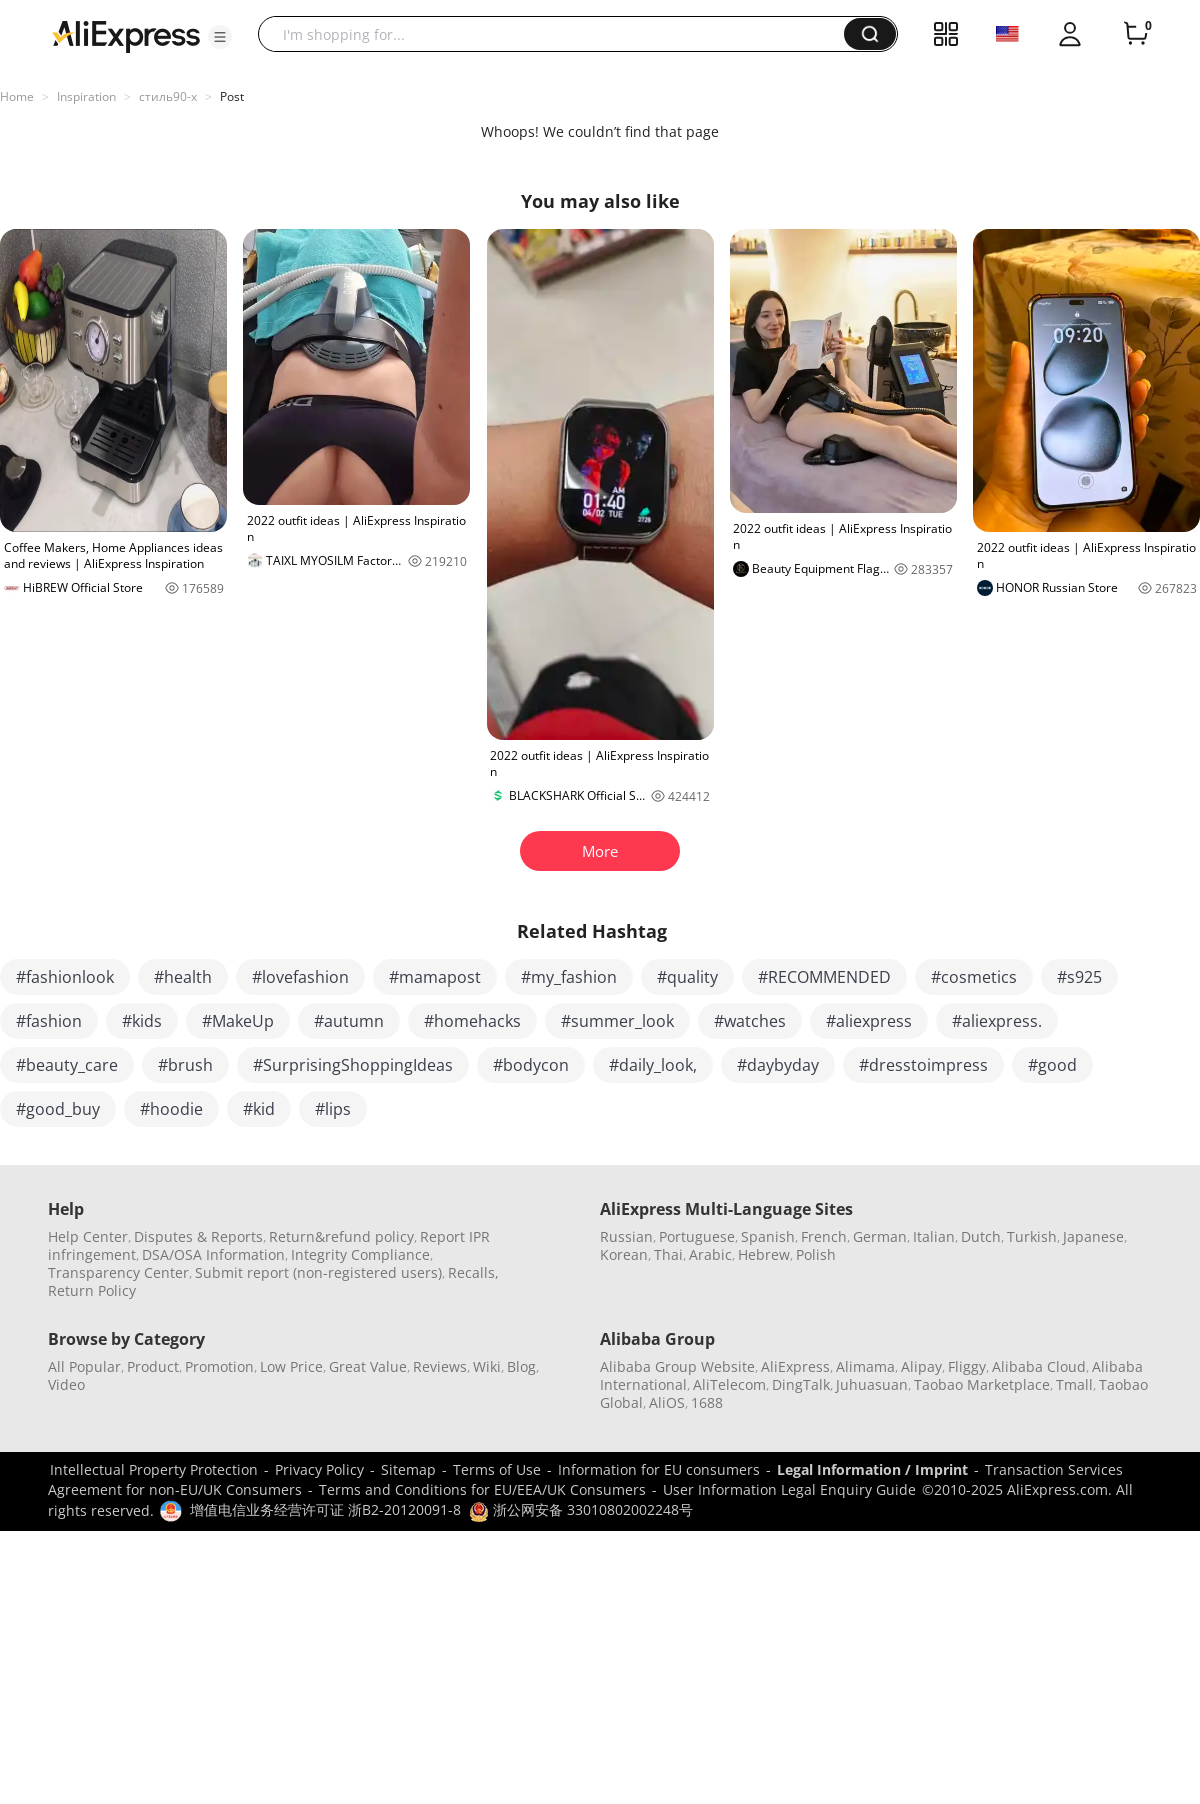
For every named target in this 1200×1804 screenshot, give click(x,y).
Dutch (981, 1236)
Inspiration (86, 96)
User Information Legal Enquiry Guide (789, 1489)
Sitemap (408, 1469)
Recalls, (473, 1272)
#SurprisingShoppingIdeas (353, 1065)
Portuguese (697, 1236)
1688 (707, 1402)
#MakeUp (238, 1021)
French (824, 1236)
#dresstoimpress (923, 1065)
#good (1052, 1065)
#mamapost (435, 977)
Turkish (1032, 1236)
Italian (934, 1236)
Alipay (921, 1366)
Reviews (440, 1366)
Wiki (487, 1366)
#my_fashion (569, 977)
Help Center (88, 1236)
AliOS (667, 1402)
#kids (142, 1021)
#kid (259, 1109)
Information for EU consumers (659, 1469)
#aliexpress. (997, 1021)
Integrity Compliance (360, 1254)
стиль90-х (168, 96)
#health (183, 977)
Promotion (219, 1366)
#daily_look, (653, 1065)
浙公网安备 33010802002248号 (581, 1509)
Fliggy (967, 1366)
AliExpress (795, 1366)
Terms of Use (497, 1469)
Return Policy (92, 1290)
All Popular (84, 1366)
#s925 (1079, 977)
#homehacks (472, 1021)
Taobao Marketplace (982, 1384)
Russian (626, 1236)
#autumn (349, 1021)
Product (153, 1366)
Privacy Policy (319, 1469)
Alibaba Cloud (1039, 1366)
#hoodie (171, 1109)
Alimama (865, 1366)
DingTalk (801, 1384)
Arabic (710, 1254)
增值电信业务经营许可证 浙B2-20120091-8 (325, 1509)
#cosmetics (974, 977)
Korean (624, 1254)
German (880, 1236)
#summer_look (617, 1021)
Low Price (291, 1366)
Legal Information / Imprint (872, 1469)
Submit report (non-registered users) (318, 1272)
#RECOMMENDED (824, 977)
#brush (185, 1065)
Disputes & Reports (198, 1236)
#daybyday (778, 1065)
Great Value (368, 1366)
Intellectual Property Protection (154, 1469)
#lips (333, 1109)
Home (17, 96)
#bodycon (531, 1065)
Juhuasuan (872, 1384)
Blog (521, 1366)
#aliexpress (869, 1021)
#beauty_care (67, 1065)
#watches (750, 1021)
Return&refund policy (341, 1236)
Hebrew (764, 1254)
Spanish (768, 1236)
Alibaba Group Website (677, 1366)
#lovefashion (300, 977)
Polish (816, 1254)
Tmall (1074, 1384)
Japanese (1093, 1236)
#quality (687, 977)
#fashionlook (65, 977)
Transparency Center (118, 1272)
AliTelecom (729, 1384)
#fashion (49, 1021)
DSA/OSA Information (213, 1254)
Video (66, 1384)
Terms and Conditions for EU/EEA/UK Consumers (482, 1489)
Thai (668, 1254)
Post (232, 96)
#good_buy (58, 1109)
